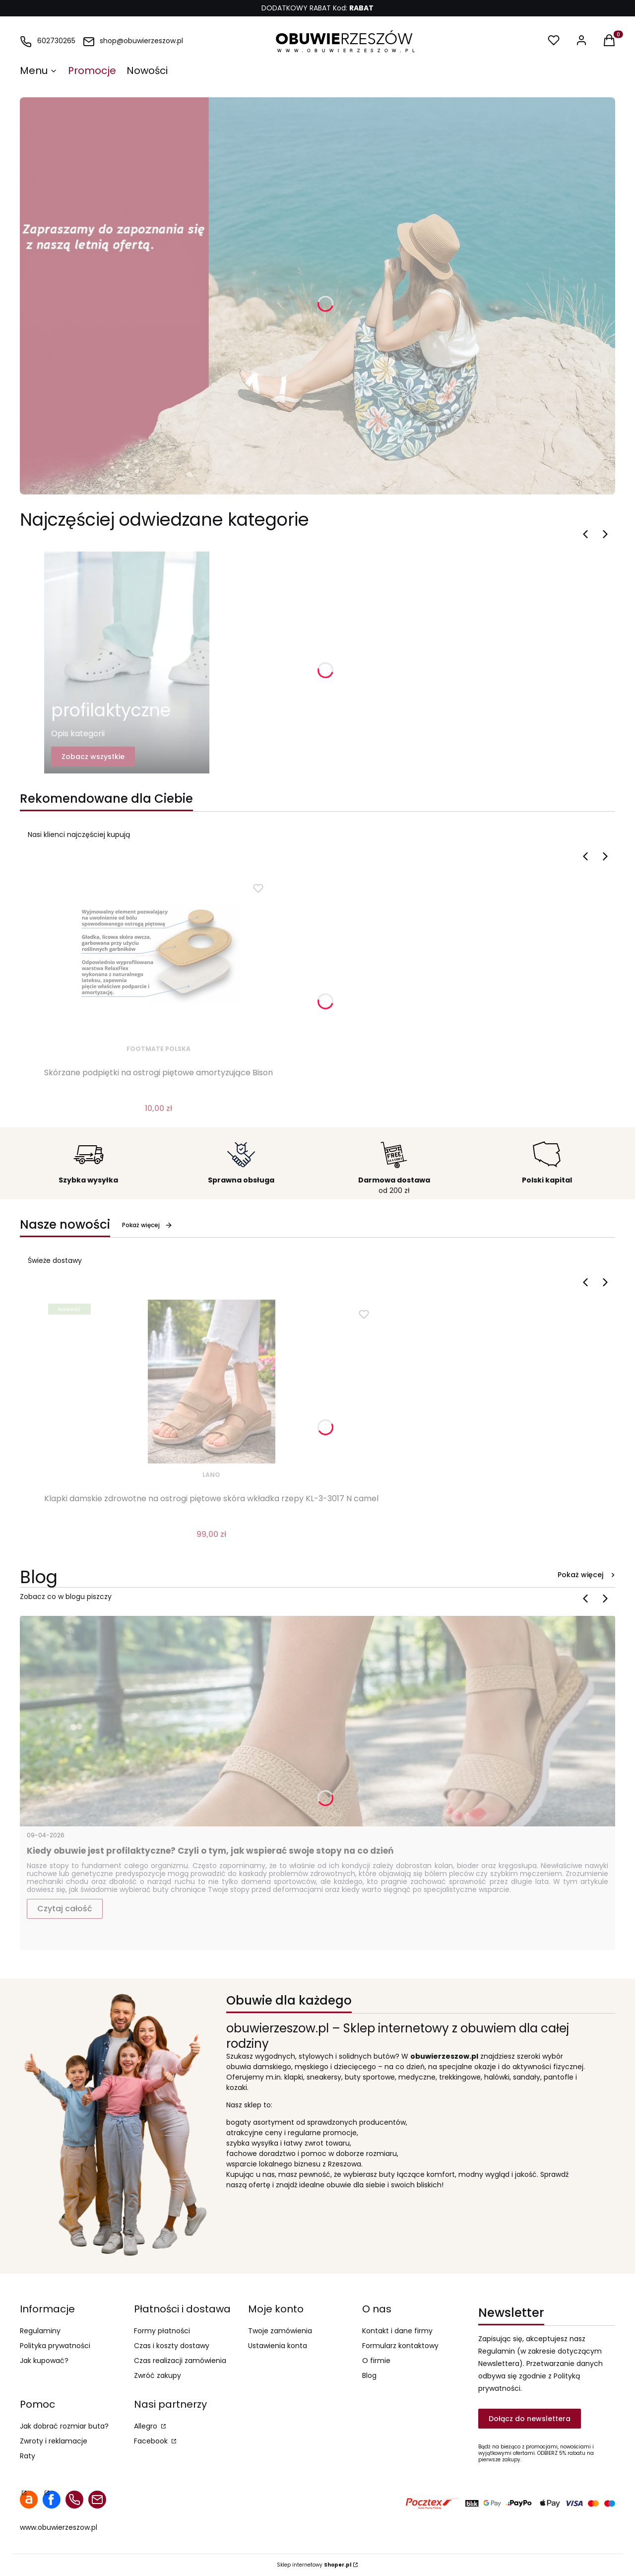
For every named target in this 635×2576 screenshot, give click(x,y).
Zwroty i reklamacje (53, 2441)
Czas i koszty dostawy (171, 2346)
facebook (52, 2499)
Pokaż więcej (147, 1225)
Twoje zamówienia (280, 2331)
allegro (29, 2499)
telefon (74, 2499)
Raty (27, 2456)
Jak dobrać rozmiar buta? (64, 2426)
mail (97, 2499)
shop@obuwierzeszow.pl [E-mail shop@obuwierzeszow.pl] (141, 41)
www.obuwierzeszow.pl (58, 2527)
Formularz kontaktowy (400, 2346)
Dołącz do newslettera (530, 2419)
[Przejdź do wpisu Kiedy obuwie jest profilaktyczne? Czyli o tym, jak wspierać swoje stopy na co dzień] (317, 1721)
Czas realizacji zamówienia (180, 2361)
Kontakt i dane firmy (397, 2331)
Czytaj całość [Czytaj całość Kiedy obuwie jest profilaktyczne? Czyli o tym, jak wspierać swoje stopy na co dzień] (64, 1908)
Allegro (146, 2426)
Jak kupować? (44, 2361)
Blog (369, 2375)
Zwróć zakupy (157, 2375)
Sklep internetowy (314, 2565)
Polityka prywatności (55, 2346)
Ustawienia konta (277, 2346)
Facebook (152, 2441)
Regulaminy (40, 2331)
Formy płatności (162, 2331)
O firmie (376, 2361)
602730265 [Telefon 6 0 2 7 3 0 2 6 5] (56, 41)
